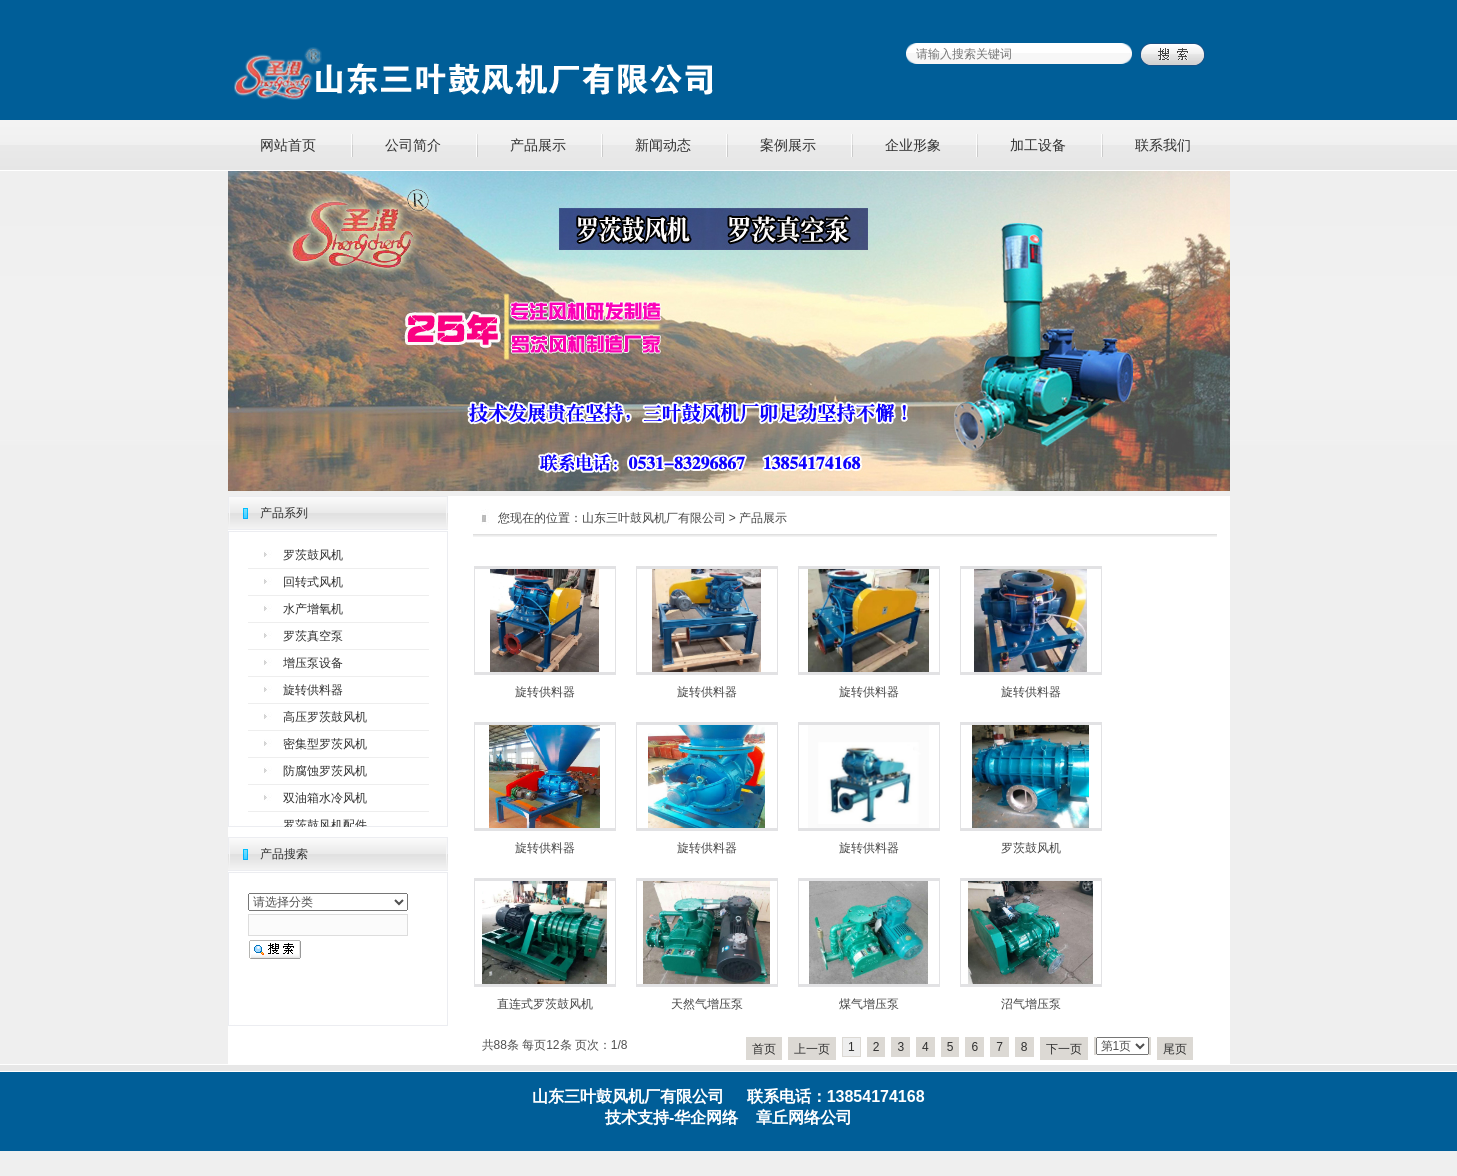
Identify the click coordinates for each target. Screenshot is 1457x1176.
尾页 (1175, 1049)
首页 (764, 1049)
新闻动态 (663, 145)
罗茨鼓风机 (313, 555)
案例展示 (788, 145)
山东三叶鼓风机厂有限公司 (654, 518)
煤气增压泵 (869, 1004)
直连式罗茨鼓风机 (545, 1004)
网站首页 (288, 145)
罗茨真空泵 (313, 636)
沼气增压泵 (1031, 1004)
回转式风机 (313, 582)
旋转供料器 (313, 690)
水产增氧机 (313, 609)
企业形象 (913, 145)
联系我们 (1163, 145)
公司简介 (413, 145)
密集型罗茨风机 (325, 744)
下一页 (1064, 1049)
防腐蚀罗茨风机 (325, 771)
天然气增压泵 (707, 1004)
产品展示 (538, 145)
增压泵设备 (313, 663)
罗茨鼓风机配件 (325, 825)
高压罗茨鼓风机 (325, 717)
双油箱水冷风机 (325, 798)
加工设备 (1038, 145)
